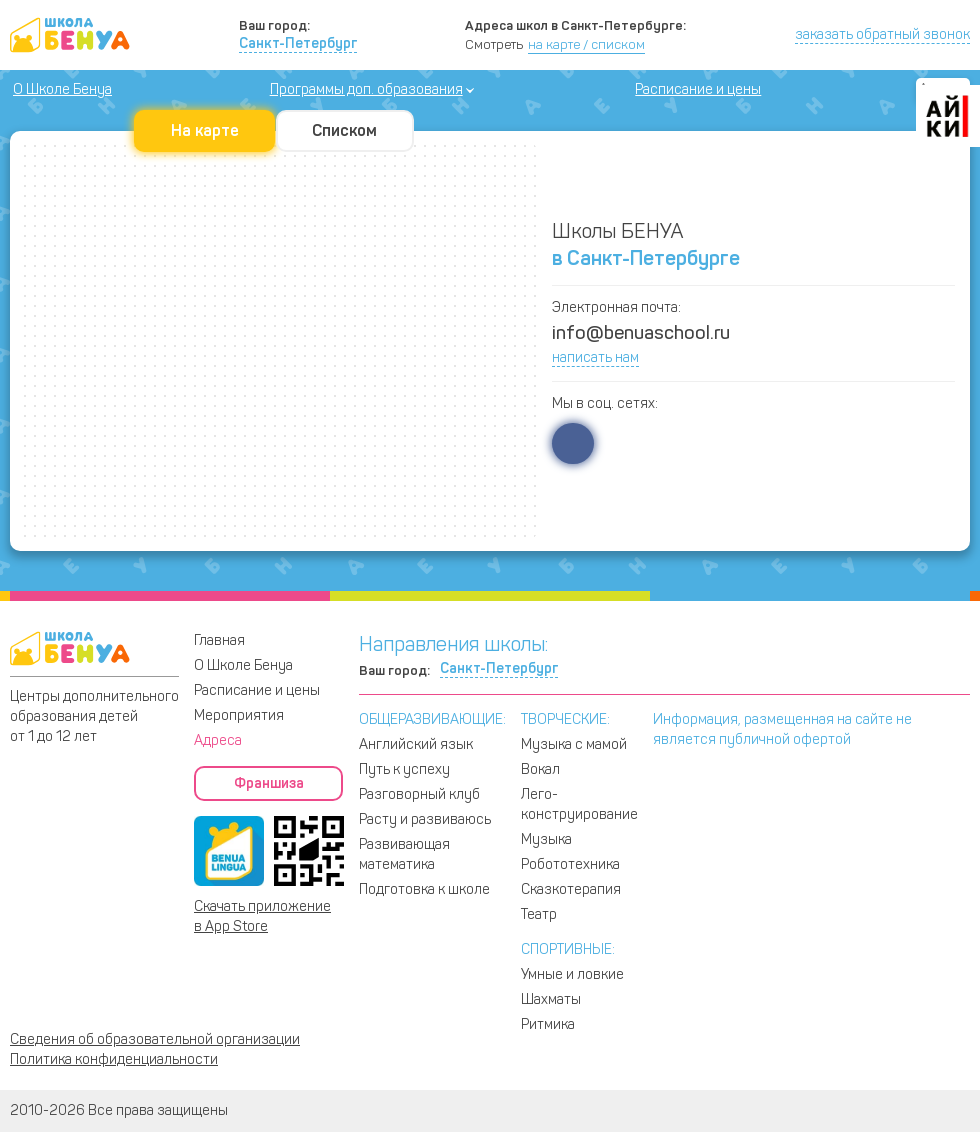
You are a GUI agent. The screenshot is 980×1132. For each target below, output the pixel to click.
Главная (219, 640)
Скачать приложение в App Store (262, 916)
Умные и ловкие (572, 974)
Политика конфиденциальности (114, 1059)
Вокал (540, 769)
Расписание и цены (698, 89)
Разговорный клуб (419, 794)
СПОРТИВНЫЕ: (568, 949)
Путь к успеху (404, 769)
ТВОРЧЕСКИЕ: (565, 719)
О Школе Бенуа (62, 89)
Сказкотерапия (571, 889)
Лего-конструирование (579, 804)
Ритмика (548, 1024)
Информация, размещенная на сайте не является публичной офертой (782, 729)
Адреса (218, 740)
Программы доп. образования (366, 89)
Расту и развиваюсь (425, 819)
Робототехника (570, 864)
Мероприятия (239, 715)
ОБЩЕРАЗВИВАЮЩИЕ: (432, 719)
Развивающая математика (404, 854)
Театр (539, 914)
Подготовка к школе (424, 889)
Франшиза (269, 783)
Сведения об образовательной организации (155, 1039)
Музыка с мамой (574, 744)
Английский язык (416, 744)
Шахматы (551, 999)
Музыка (546, 839)
